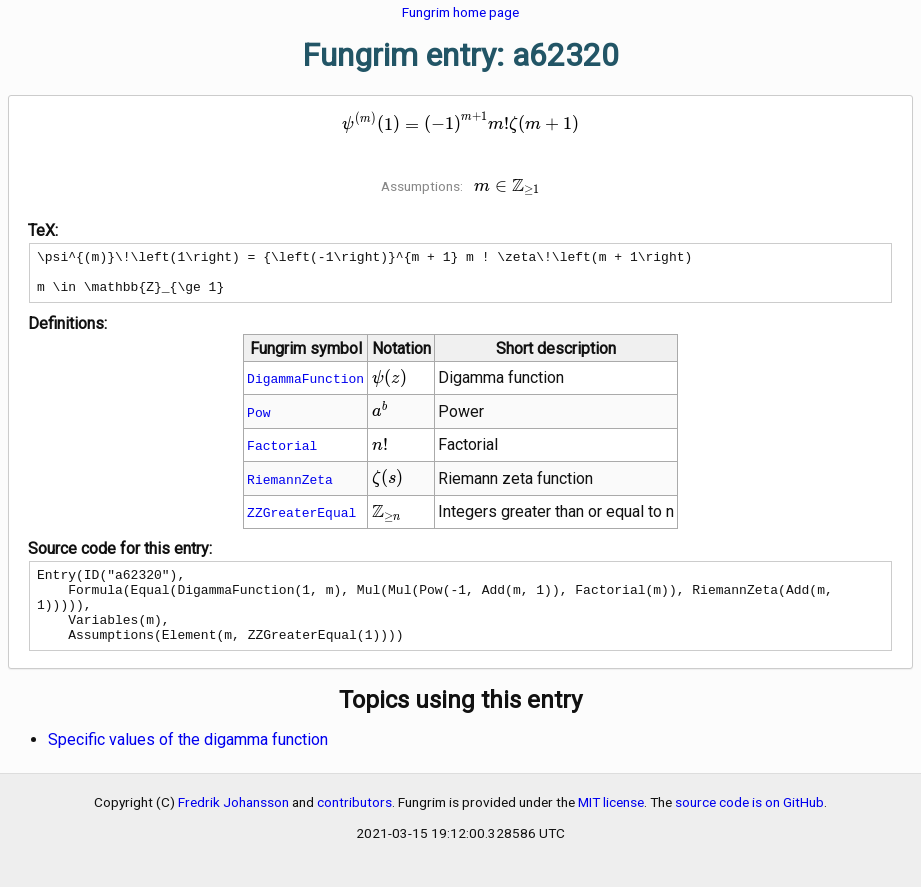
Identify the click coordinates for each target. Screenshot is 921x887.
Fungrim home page (460, 12)
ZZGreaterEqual (301, 521)
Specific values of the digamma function (188, 763)
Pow (258, 421)
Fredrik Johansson (233, 826)
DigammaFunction (305, 387)
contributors (354, 826)
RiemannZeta (290, 488)
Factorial (282, 454)
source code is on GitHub (749, 826)
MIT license (611, 826)
